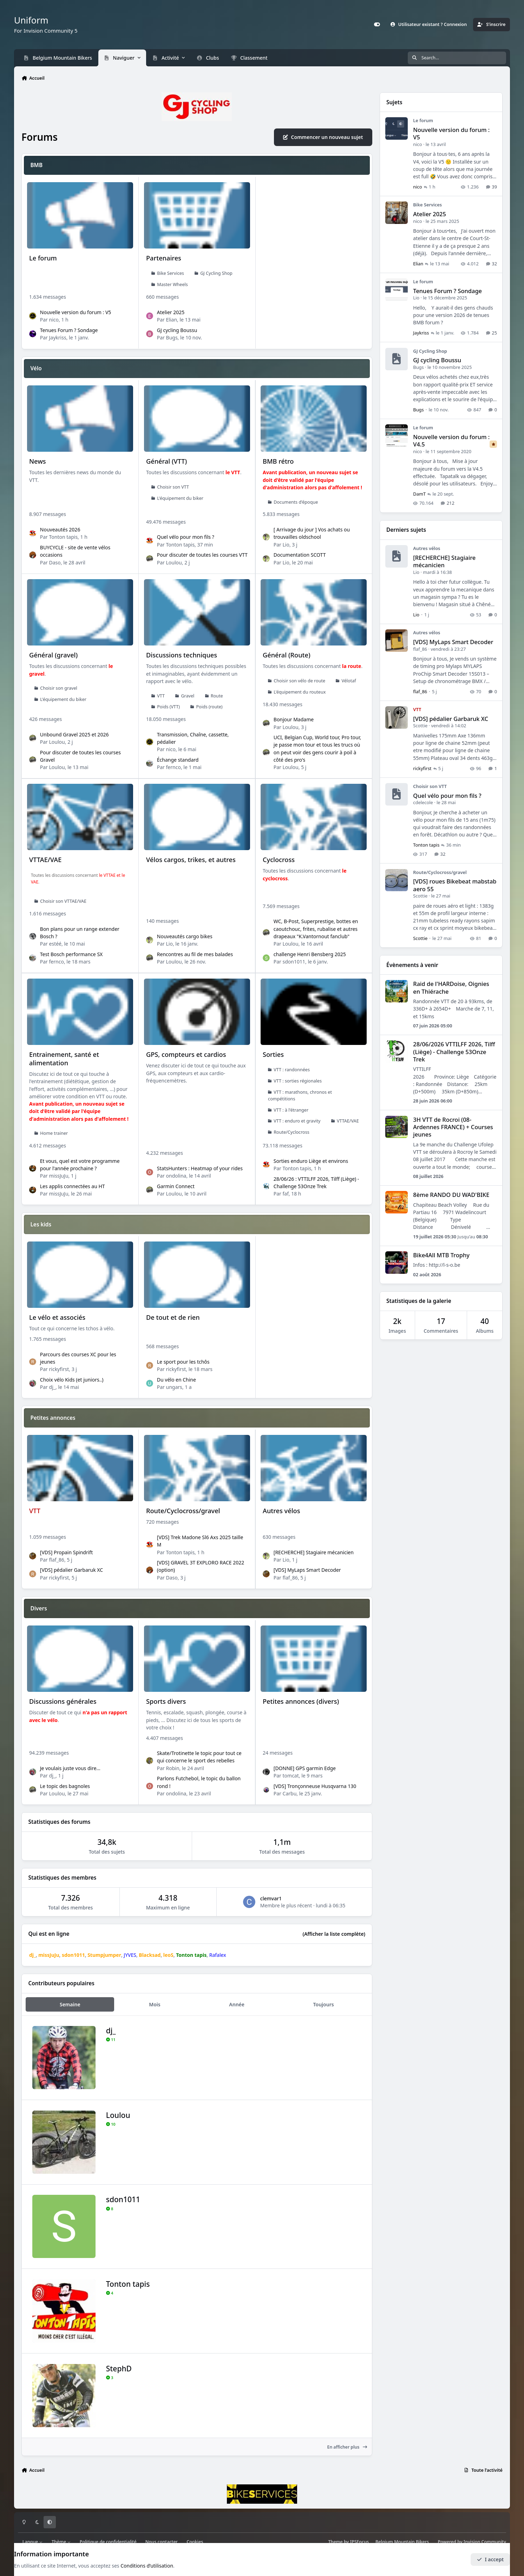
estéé (55, 944)
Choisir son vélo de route (299, 681)
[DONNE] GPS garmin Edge (305, 1767)
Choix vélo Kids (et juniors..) (72, 1379)
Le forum (43, 258)
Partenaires (163, 258)
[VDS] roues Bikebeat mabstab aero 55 (454, 885)
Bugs (171, 337)
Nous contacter (161, 2542)
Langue (32, 2542)
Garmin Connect (175, 1186)
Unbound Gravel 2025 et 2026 (74, 734)
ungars (174, 1387)
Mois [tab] (155, 2004)
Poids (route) (209, 707)
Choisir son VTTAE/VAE (63, 902)
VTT (161, 695)
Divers (38, 1608)
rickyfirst (59, 1369)
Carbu (290, 1793)
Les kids (40, 1224)
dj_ (52, 1387)
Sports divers (166, 1701)
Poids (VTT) (168, 707)
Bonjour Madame (294, 719)
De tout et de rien (173, 1317)
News (37, 461)
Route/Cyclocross (291, 1132)
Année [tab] (236, 2004)
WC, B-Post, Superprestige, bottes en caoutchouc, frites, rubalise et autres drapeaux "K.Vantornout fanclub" (316, 929)
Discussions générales (63, 1701)
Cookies (194, 2542)
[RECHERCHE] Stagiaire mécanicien (314, 1552)
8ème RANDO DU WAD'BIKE (451, 1195)
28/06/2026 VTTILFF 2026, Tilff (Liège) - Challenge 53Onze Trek (454, 1052)
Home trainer (54, 1133)
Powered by (472, 2542)
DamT (419, 494)
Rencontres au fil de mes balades (194, 954)
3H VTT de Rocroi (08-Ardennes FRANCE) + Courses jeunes (453, 1127)
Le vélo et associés (57, 1317)
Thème (61, 2542)
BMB (36, 165)
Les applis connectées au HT (72, 1186)
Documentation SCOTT (300, 554)
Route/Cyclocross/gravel (183, 1510)
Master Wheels (172, 285)
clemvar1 (271, 1898)
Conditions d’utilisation (146, 2566)
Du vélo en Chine (176, 1379)
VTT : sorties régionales (298, 1081)
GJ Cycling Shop (216, 274)
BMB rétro (278, 461)
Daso (55, 562)
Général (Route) (286, 655)
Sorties (273, 1054)
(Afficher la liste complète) (333, 1934)
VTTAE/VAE (45, 860)
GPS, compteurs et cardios (186, 1054)
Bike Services (170, 274)
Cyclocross (279, 860)
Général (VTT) (166, 461)
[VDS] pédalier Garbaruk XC (71, 1570)
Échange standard (177, 759)
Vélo (35, 368)
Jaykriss (57, 337)
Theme (335, 2542)
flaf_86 (56, 1559)
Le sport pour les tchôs (183, 1361)
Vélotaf (348, 681)
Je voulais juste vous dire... (70, 1767)
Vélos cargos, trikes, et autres (191, 860)
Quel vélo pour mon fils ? (185, 537)
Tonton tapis (63, 537)
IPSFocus (359, 2542)
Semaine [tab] (70, 2004)
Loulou (174, 562)
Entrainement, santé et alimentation (64, 1058)
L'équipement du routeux (300, 692)
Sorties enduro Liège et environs (311, 1161)
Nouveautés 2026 (60, 529)
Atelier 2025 (170, 312)
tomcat (291, 1775)
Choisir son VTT (173, 487)
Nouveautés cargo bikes (184, 936)
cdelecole (423, 802)
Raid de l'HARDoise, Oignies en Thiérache (451, 987)
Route (216, 695)
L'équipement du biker (180, 498)
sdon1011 (294, 962)
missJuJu (58, 1175)
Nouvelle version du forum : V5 (75, 312)
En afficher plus (347, 2447)
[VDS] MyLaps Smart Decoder (307, 1570)
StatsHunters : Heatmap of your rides (199, 1168)
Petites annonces (52, 1418)
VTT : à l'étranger (291, 1110)
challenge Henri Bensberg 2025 (310, 954)
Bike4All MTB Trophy (441, 1255)
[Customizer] (376, 24)
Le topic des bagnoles (65, 1785)
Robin (172, 1767)
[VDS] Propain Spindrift (66, 1552)
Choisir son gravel (58, 688)
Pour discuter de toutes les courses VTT (202, 554)
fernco (173, 767)
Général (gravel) (53, 655)
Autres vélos (281, 1510)
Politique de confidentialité (108, 2542)
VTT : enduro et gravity (297, 1121)
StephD (119, 2368)
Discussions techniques (181, 655)
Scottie (420, 725)
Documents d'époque (296, 502)
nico (54, 319)
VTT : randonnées (292, 1070)
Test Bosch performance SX (71, 954)
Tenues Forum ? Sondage (69, 330)
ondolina (176, 1175)
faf (286, 1193)
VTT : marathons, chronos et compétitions (300, 1095)
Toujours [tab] (323, 2004)
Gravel (187, 695)
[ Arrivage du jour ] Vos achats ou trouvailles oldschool (312, 533)
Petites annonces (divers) (301, 1701)
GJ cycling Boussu (177, 330)
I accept (490, 2559)
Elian (171, 319)
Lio (286, 544)
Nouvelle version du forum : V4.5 (451, 441)
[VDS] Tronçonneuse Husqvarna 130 (315, 1785)
